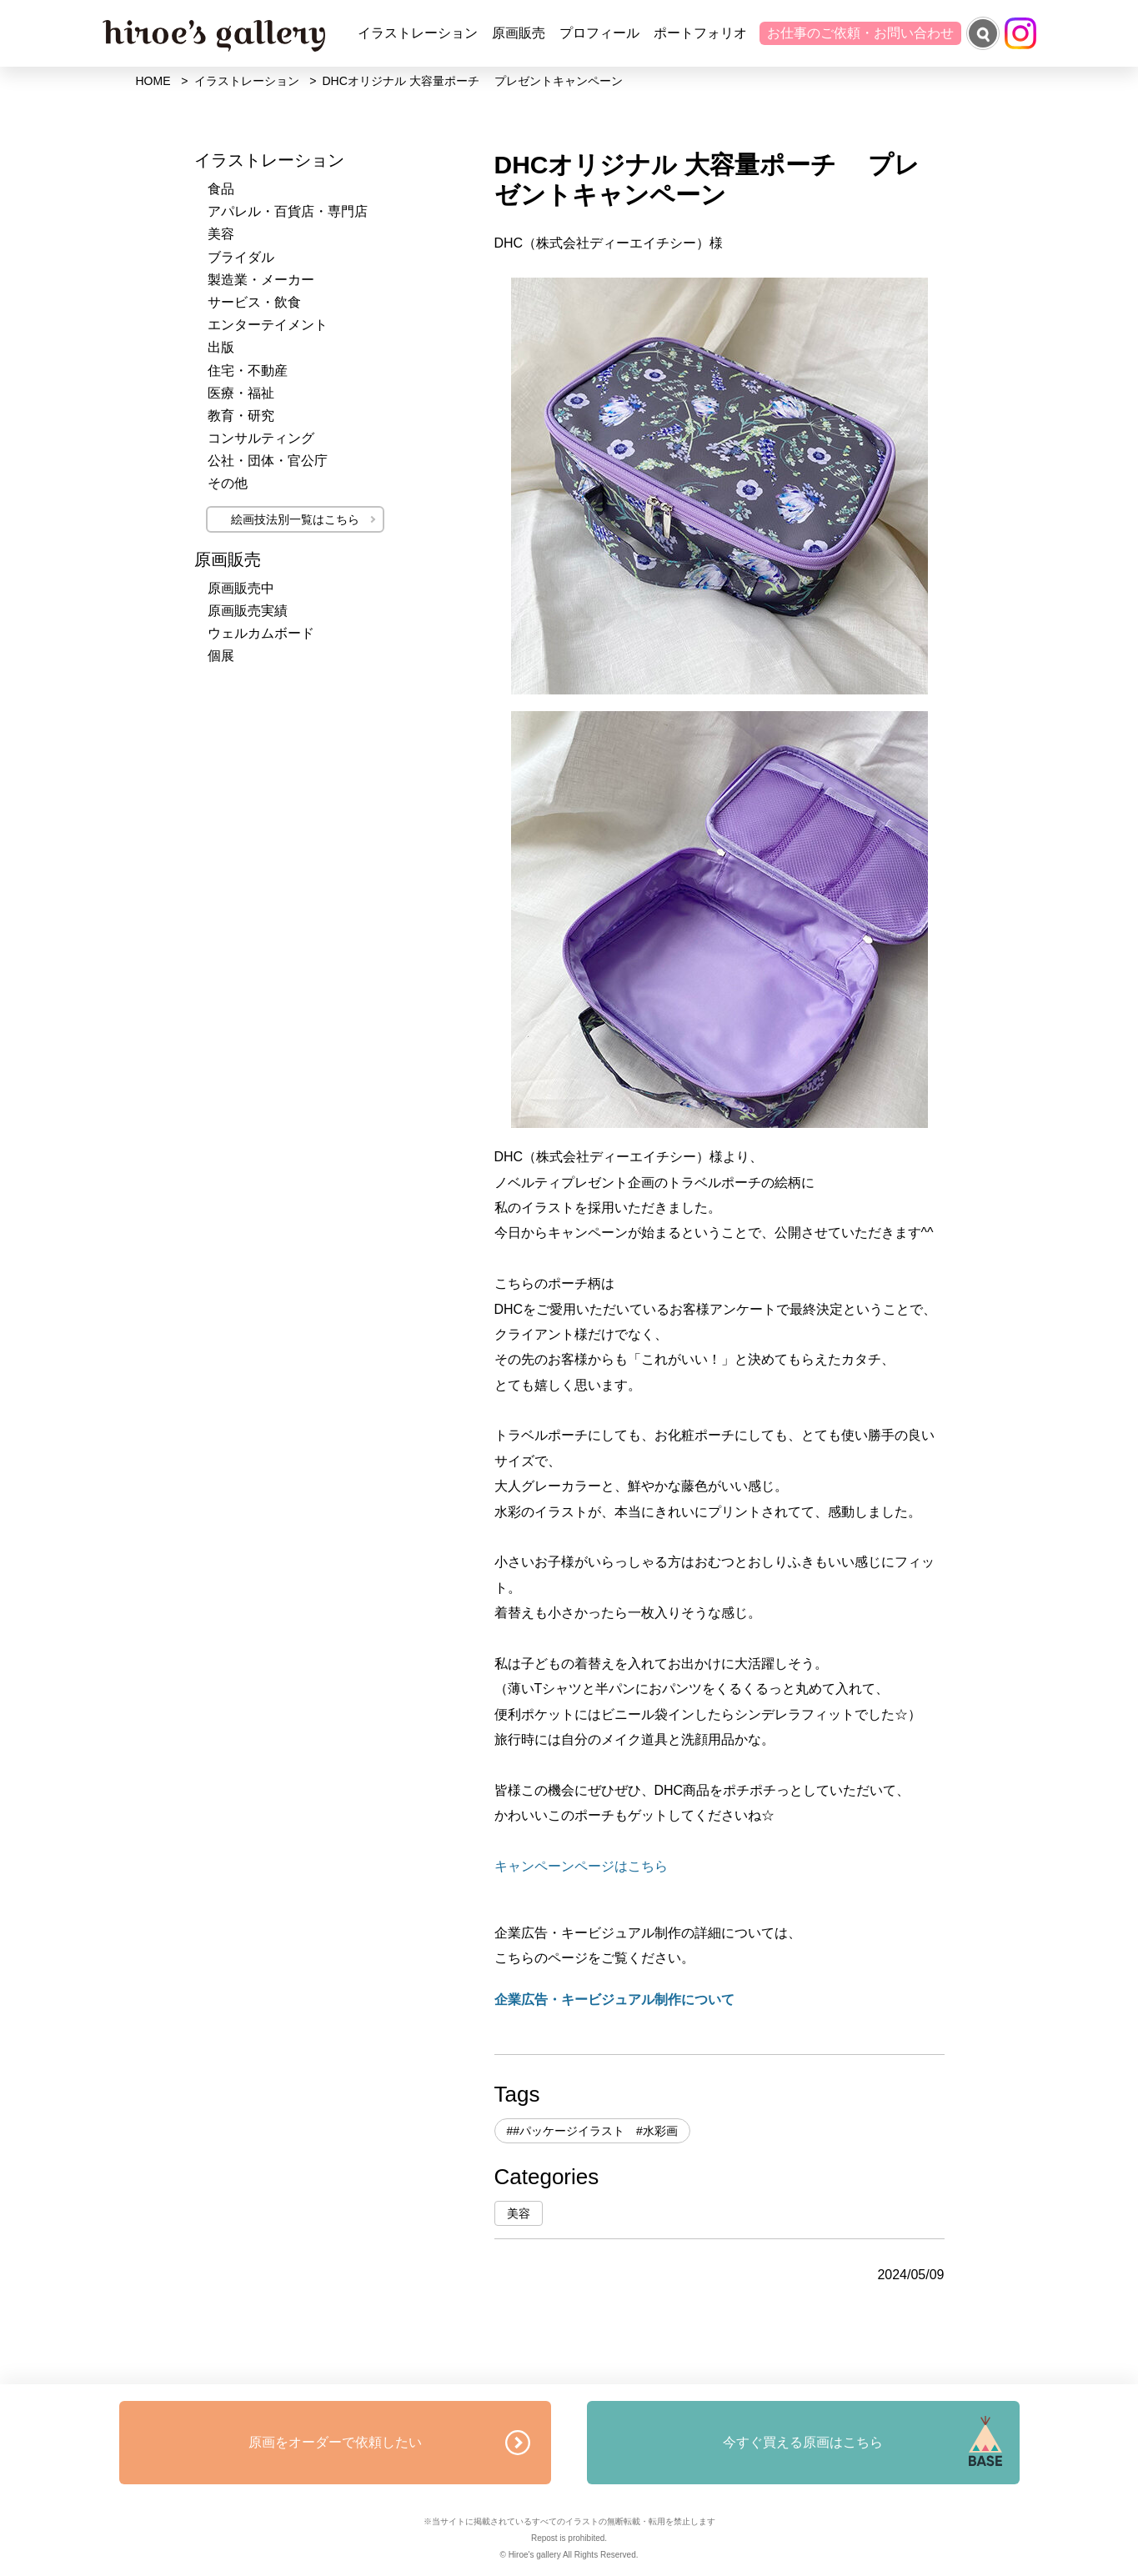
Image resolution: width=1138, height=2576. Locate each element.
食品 (221, 189)
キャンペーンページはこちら (581, 1866)
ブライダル (241, 257)
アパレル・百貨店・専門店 (288, 211)
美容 (518, 2213)
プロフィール (599, 33)
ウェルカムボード (261, 633)
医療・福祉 (241, 393)
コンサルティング (261, 438)
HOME (153, 81)
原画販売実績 (248, 611)
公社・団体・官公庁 (268, 461)
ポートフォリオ (700, 33)
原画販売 (518, 33)
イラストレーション (418, 33)
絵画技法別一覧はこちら (295, 519)
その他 (228, 483)
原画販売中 (241, 588)
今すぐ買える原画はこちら (803, 2442)
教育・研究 (241, 415)
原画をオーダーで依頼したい (335, 2442)
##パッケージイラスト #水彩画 (592, 2130)
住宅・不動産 (248, 370)
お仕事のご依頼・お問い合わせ (860, 33)
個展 (221, 656)
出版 (221, 347)
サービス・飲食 (254, 302)
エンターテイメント (268, 325)
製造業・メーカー (261, 280)
